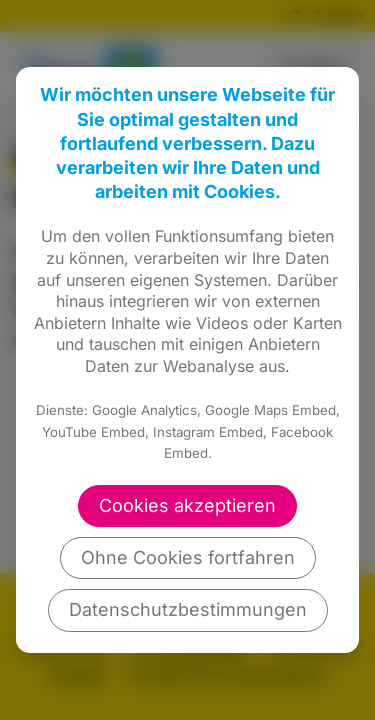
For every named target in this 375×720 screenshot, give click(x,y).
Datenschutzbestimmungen (188, 609)
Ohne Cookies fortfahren (188, 557)
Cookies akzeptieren (187, 505)
